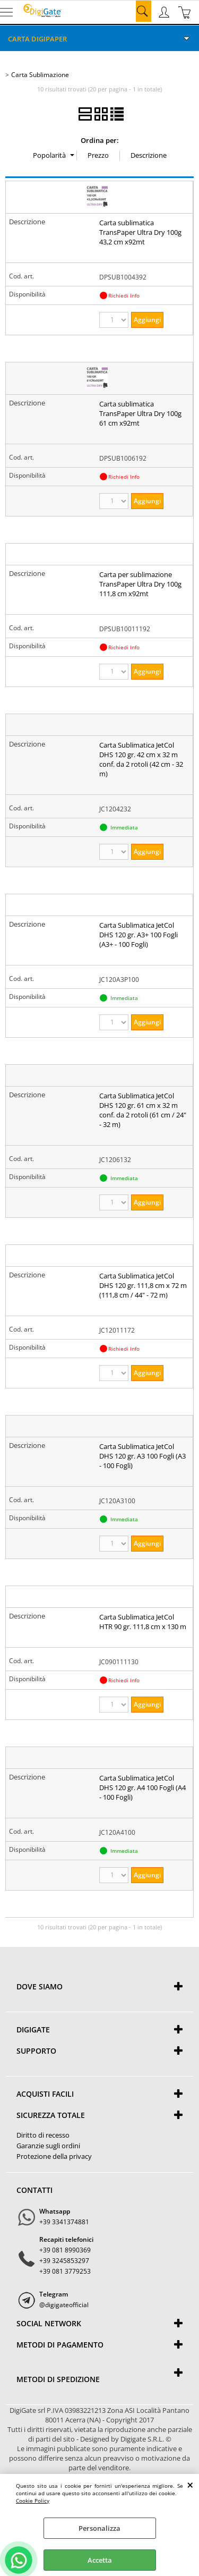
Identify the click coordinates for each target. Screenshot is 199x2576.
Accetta (100, 2560)
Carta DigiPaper (37, 39)
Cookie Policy (32, 2500)
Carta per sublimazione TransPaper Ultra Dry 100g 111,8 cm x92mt (140, 584)
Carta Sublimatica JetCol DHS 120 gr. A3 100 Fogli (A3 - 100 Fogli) (142, 1456)
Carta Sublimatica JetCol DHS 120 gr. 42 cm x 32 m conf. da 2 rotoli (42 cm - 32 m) (141, 759)
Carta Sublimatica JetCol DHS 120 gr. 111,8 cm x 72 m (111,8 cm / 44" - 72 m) (143, 1285)
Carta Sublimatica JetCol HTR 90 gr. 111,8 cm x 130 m (142, 1621)
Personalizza (99, 2528)
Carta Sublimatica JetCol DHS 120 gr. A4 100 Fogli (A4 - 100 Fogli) (142, 1787)
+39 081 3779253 (65, 2271)
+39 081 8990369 (65, 2250)
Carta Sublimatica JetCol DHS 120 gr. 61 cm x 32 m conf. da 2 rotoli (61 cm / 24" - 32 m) (142, 1110)
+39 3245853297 (64, 2260)
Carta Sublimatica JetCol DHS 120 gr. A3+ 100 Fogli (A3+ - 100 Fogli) (138, 934)
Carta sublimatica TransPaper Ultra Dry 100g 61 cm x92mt (140, 413)
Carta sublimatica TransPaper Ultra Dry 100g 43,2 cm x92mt (140, 232)
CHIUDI (190, 2484)
